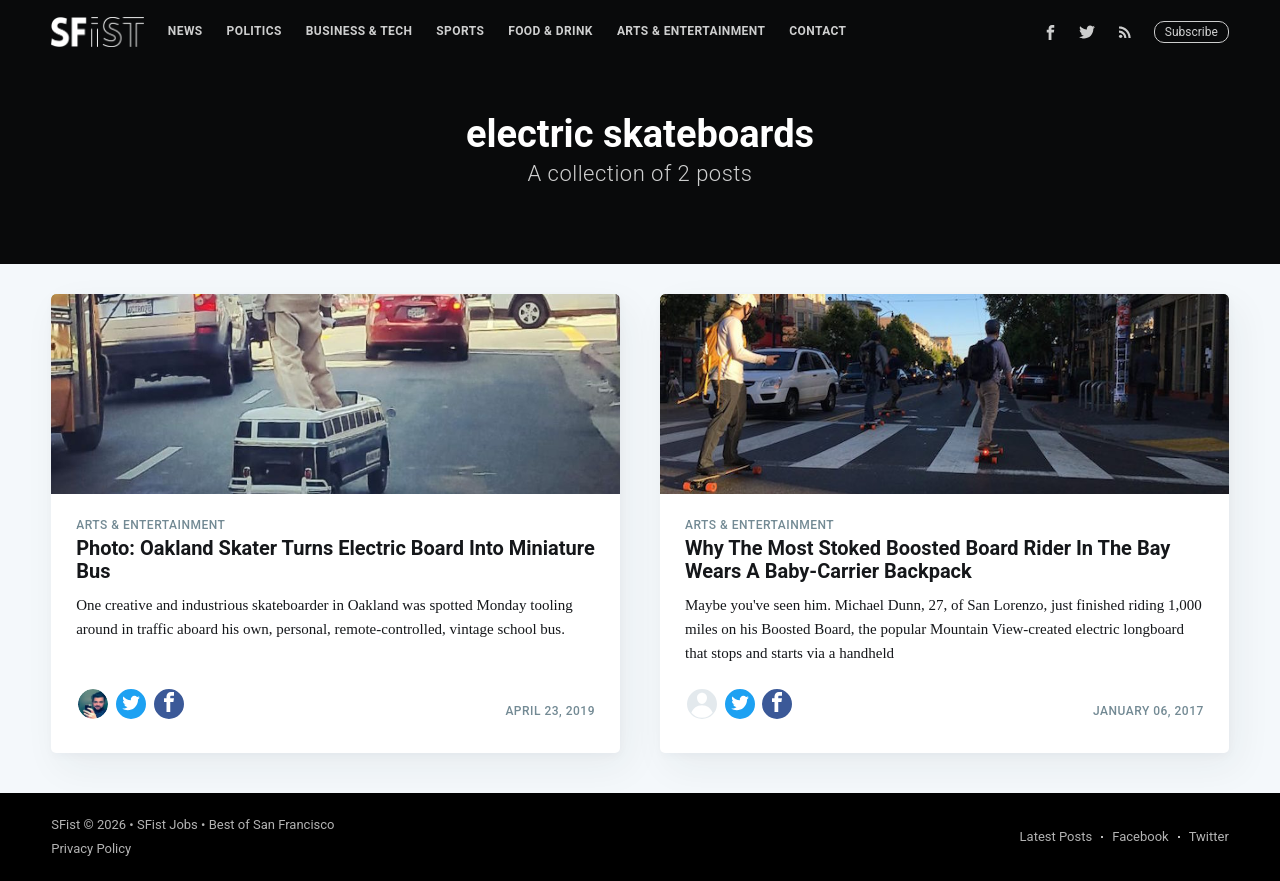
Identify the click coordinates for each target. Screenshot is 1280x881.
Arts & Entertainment (691, 31)
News (185, 31)
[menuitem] (185, 31)
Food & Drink (550, 31)
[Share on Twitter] (131, 704)
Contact (817, 31)
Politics (254, 31)
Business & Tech (359, 31)
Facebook (1140, 836)
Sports (460, 31)
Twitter (1209, 836)
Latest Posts (1056, 836)
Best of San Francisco (272, 824)
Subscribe (1191, 32)
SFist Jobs (167, 824)
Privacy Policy (91, 848)
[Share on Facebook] (169, 704)
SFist (65, 824)
